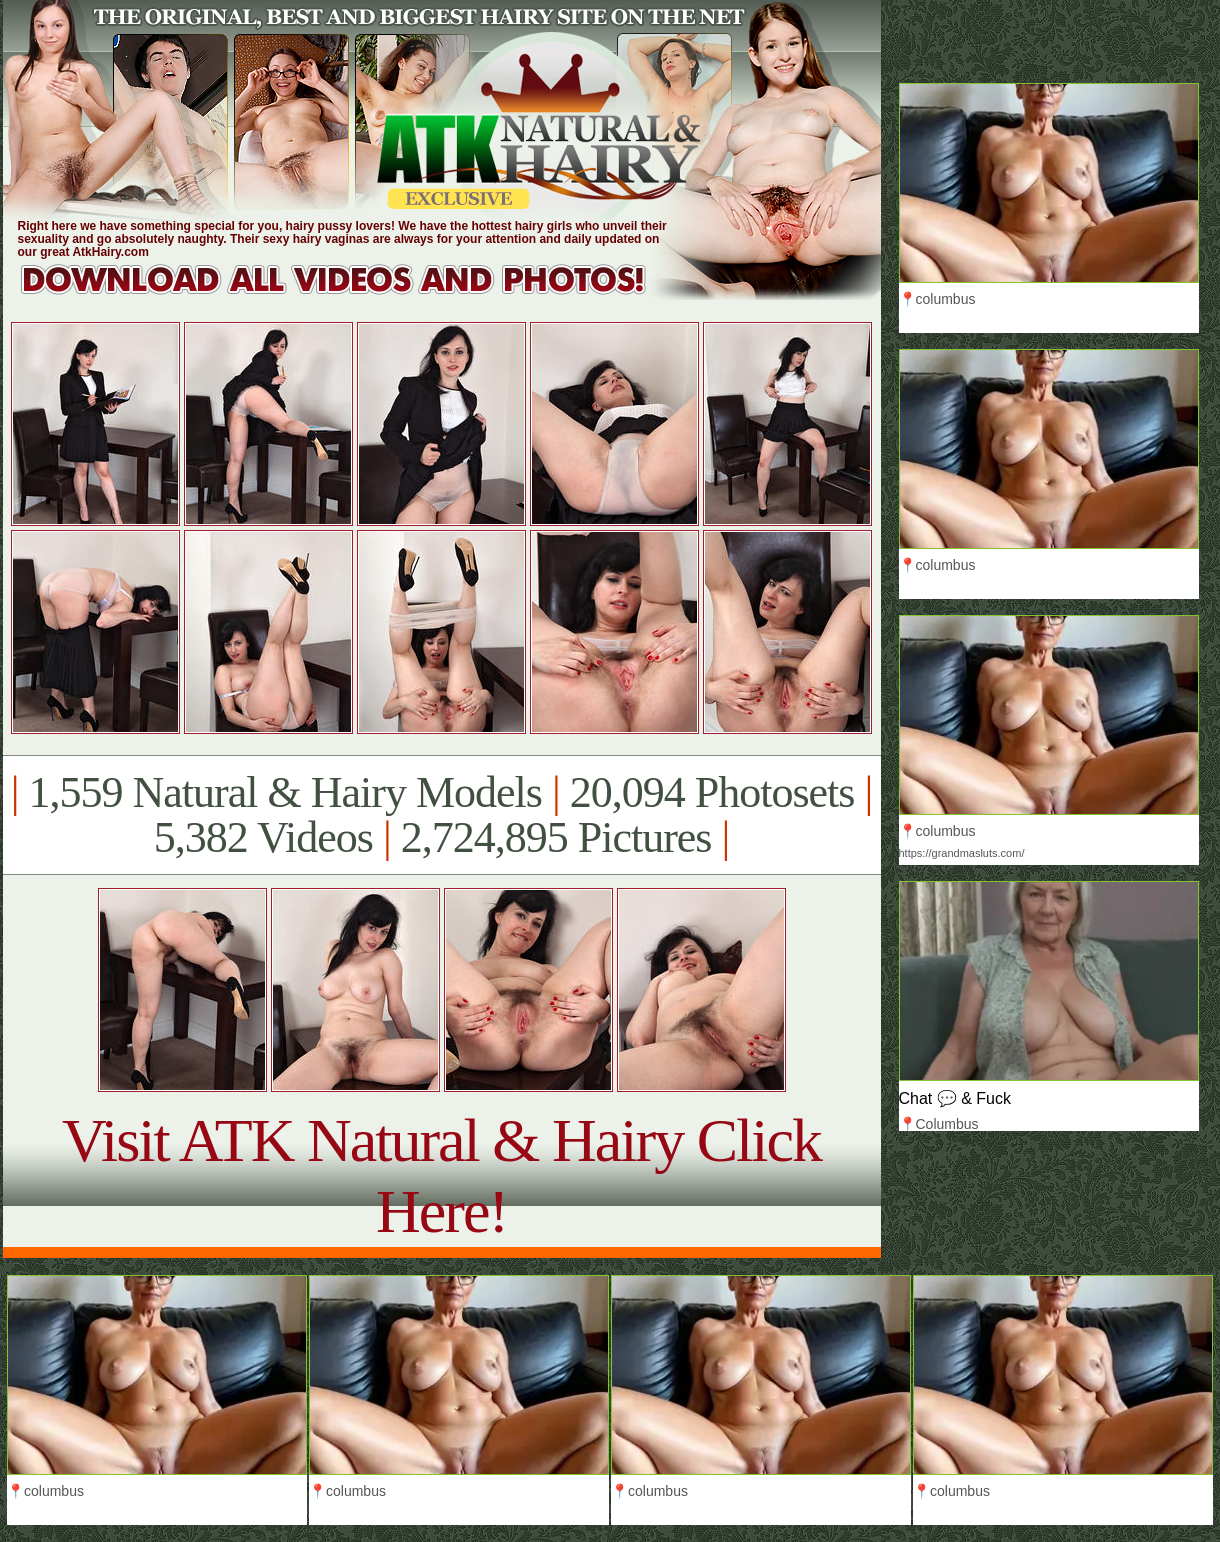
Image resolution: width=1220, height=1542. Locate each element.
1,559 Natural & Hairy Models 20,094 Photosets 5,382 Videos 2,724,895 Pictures (441, 815)
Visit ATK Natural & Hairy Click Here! (441, 1175)
